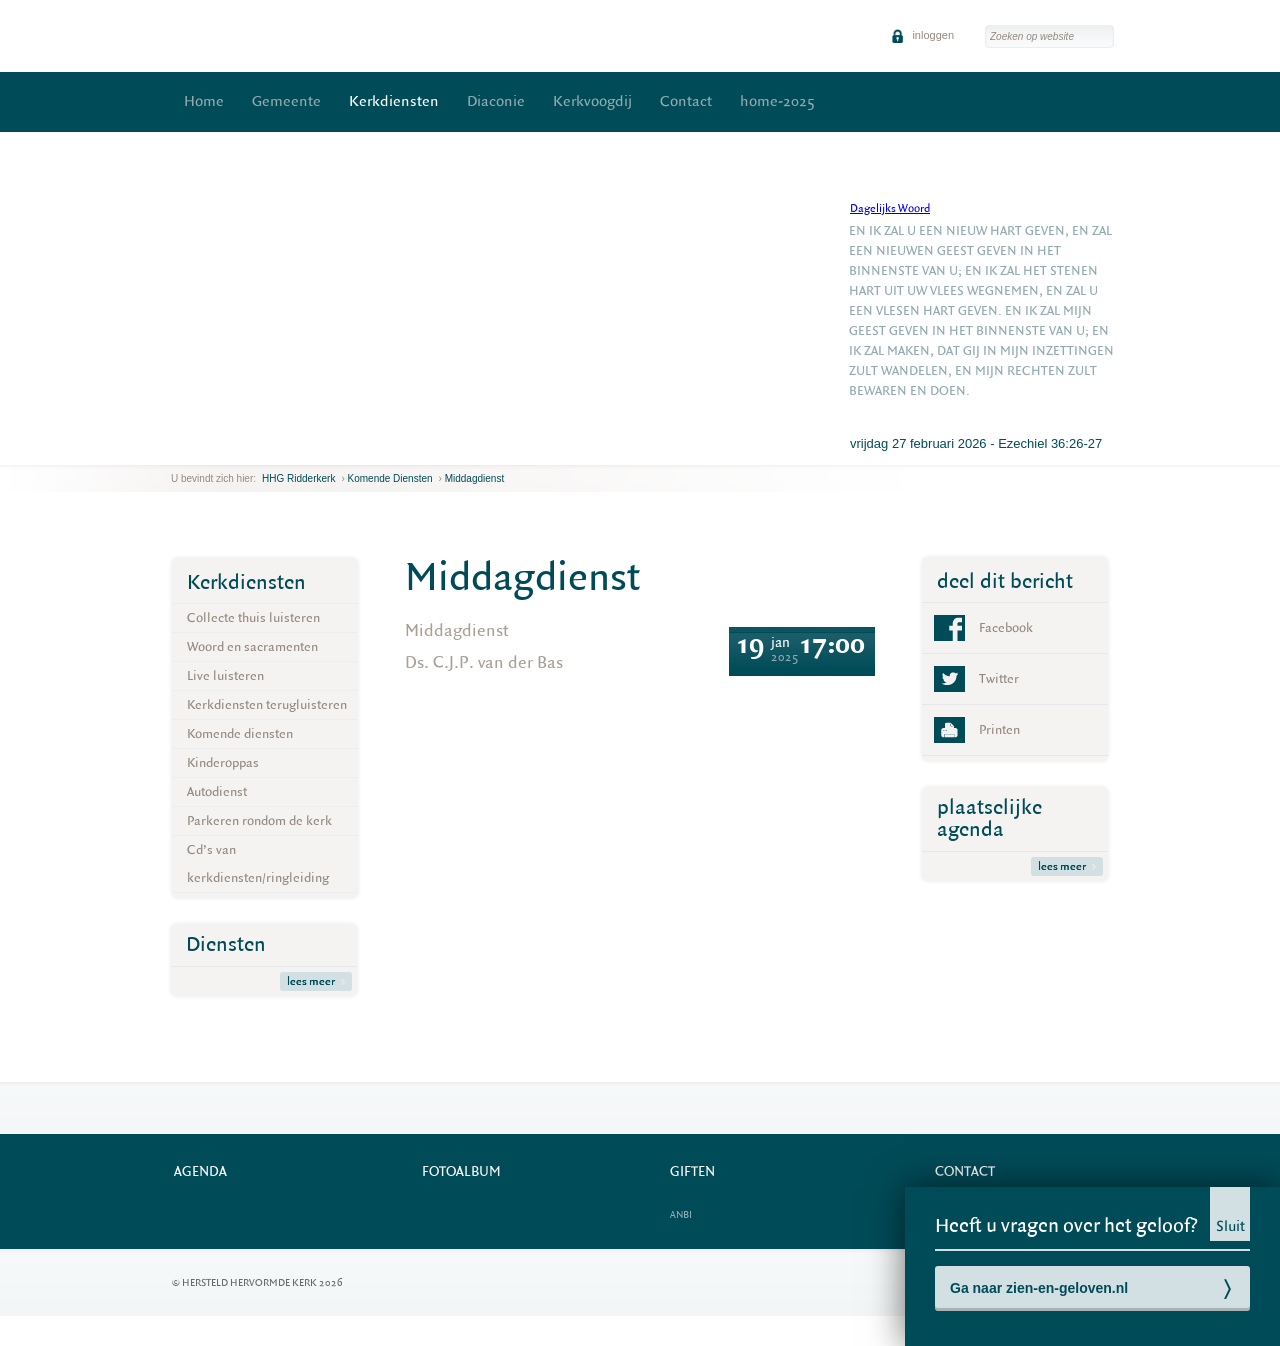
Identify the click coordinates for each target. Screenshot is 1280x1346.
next (200, 449)
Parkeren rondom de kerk (259, 820)
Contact (686, 101)
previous (176, 449)
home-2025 (777, 101)
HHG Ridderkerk (298, 478)
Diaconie (496, 101)
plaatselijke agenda (989, 818)
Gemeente (286, 101)
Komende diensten (390, 478)
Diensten (226, 944)
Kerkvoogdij (592, 101)
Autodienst (217, 791)
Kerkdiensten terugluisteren (267, 704)
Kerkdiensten (394, 101)
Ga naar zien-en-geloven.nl (1039, 1288)
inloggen (922, 35)
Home (204, 101)
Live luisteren (225, 675)
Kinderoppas (223, 762)
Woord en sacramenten (252, 646)
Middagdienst (474, 478)
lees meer (316, 981)
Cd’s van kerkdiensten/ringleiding (258, 863)
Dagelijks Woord (890, 208)
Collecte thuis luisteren (253, 617)
